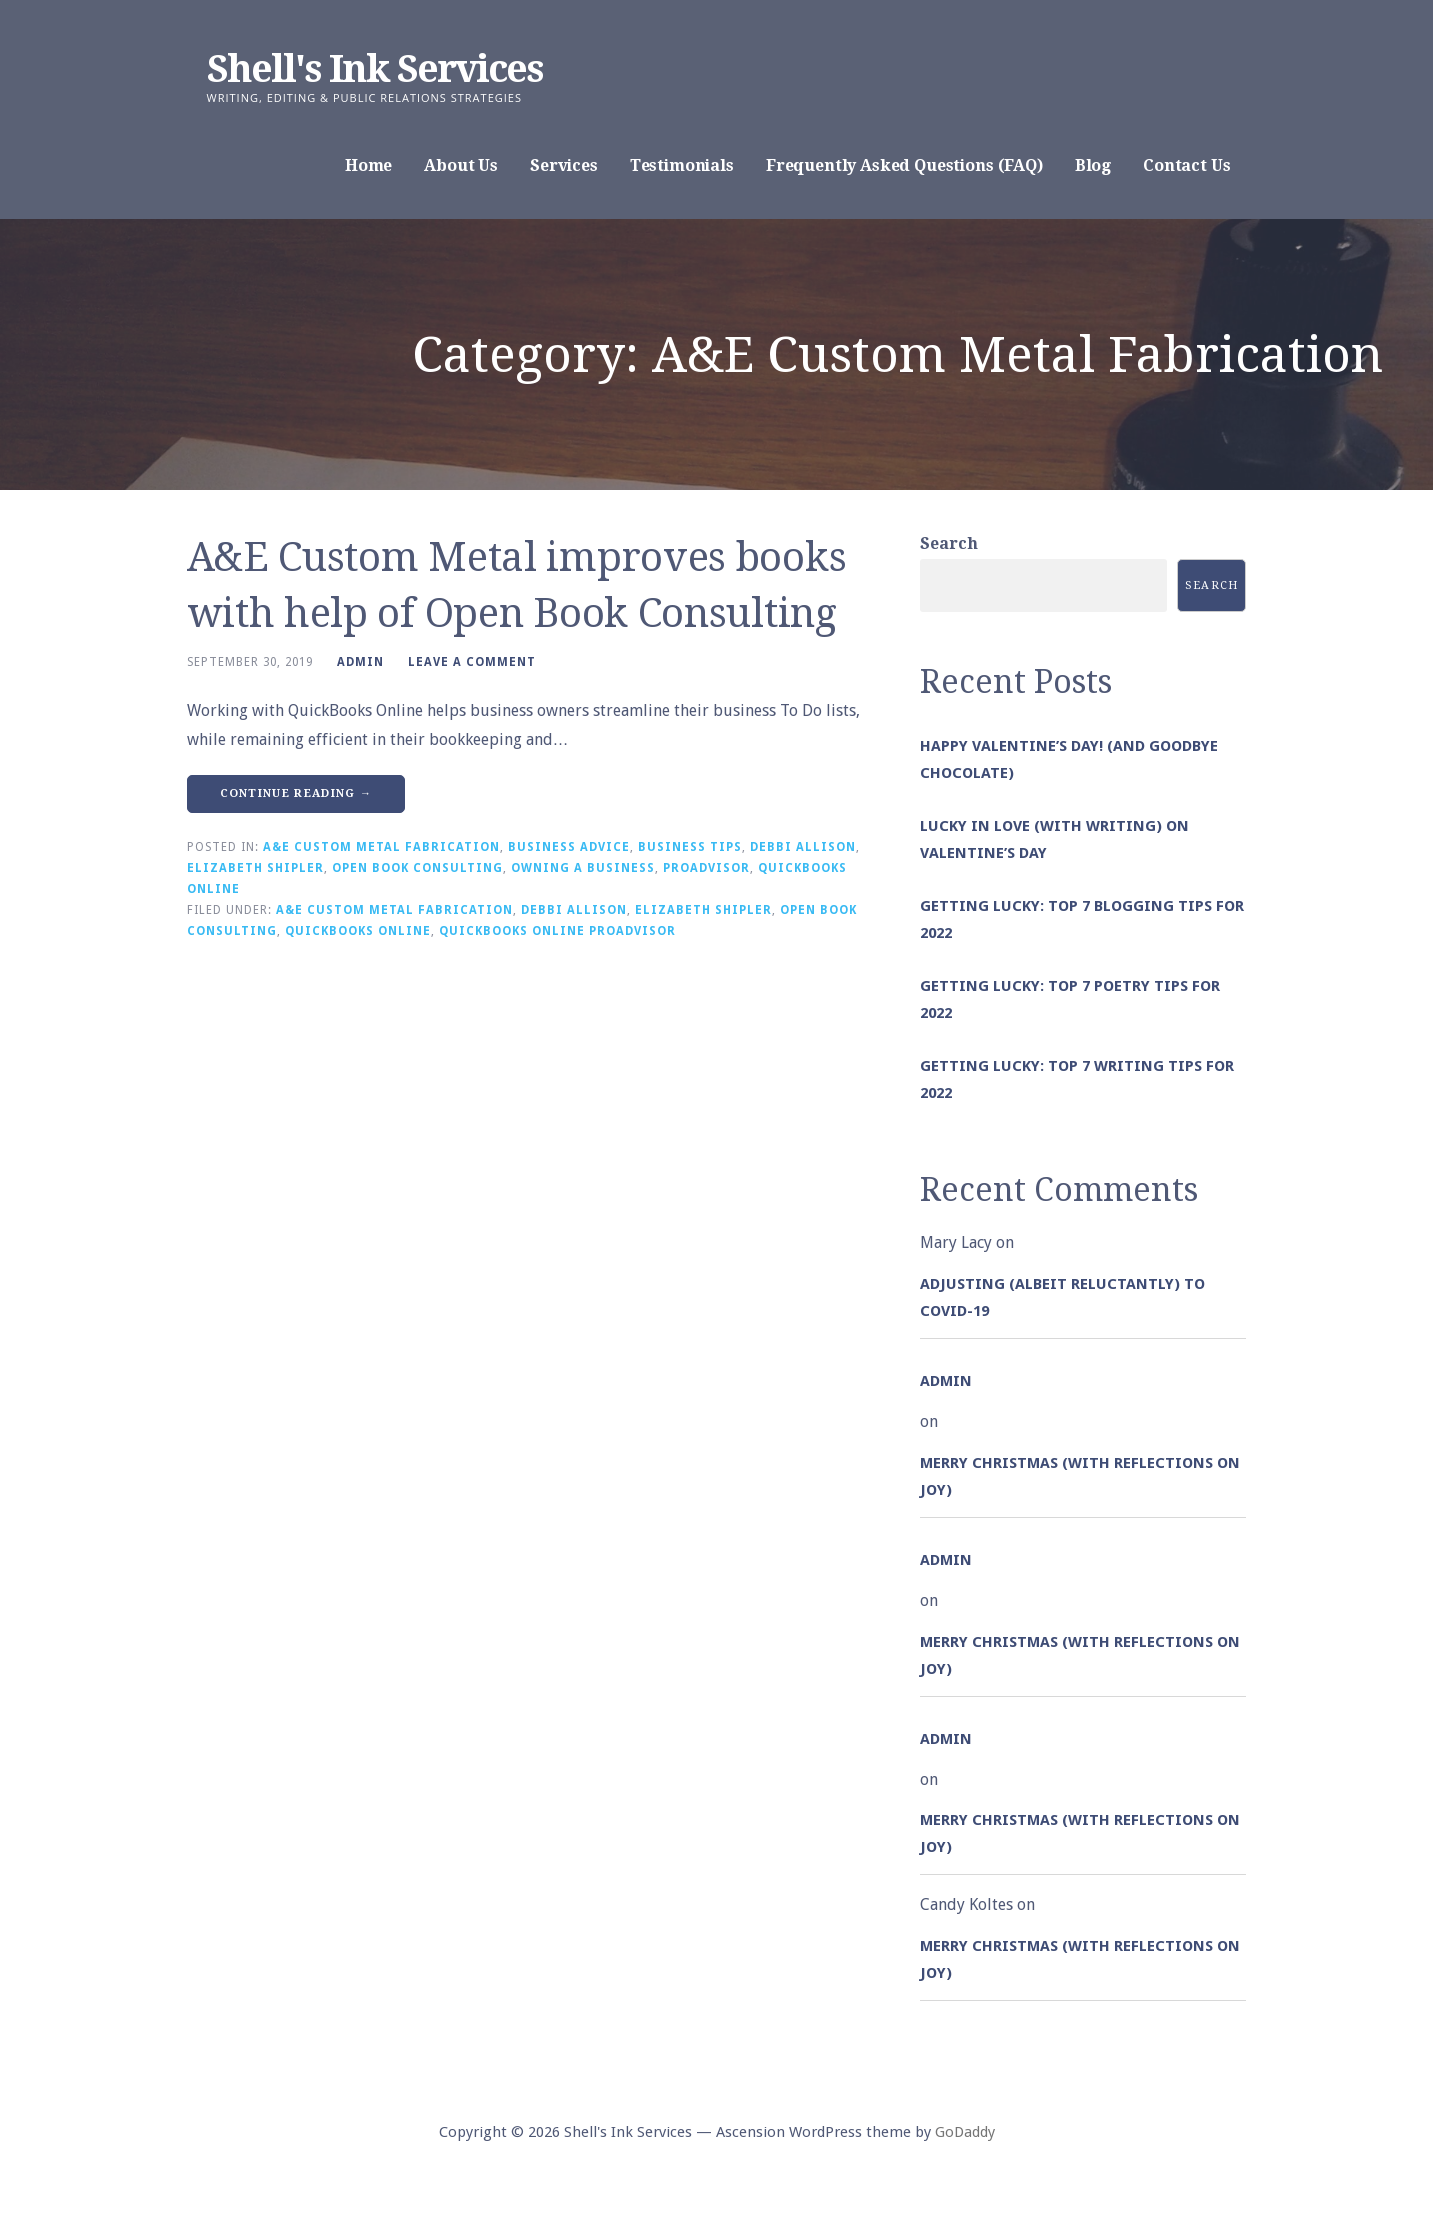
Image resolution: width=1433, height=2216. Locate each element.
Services (564, 165)
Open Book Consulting (417, 868)
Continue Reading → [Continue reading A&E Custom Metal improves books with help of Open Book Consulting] (296, 793)
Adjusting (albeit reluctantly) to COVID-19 (1062, 1297)
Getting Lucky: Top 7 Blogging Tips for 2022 (1082, 919)
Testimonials (682, 165)
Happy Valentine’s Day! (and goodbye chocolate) (1069, 759)
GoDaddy (965, 2132)
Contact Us (1186, 165)
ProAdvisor (706, 868)
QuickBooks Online (358, 931)
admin (360, 662)
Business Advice (569, 847)
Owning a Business (583, 868)
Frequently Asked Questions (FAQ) (904, 165)
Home (368, 165)
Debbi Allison (803, 847)
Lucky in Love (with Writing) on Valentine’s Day (1054, 839)
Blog (1093, 165)
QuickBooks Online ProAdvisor (557, 931)
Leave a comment (472, 662)
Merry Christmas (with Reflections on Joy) (1080, 1476)
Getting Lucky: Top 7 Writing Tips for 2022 (1077, 1079)
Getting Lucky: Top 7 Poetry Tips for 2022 (1070, 999)
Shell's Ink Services (375, 69)
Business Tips (690, 847)
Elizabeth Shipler (255, 868)
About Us (461, 165)
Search (949, 543)
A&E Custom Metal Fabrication (381, 847)
